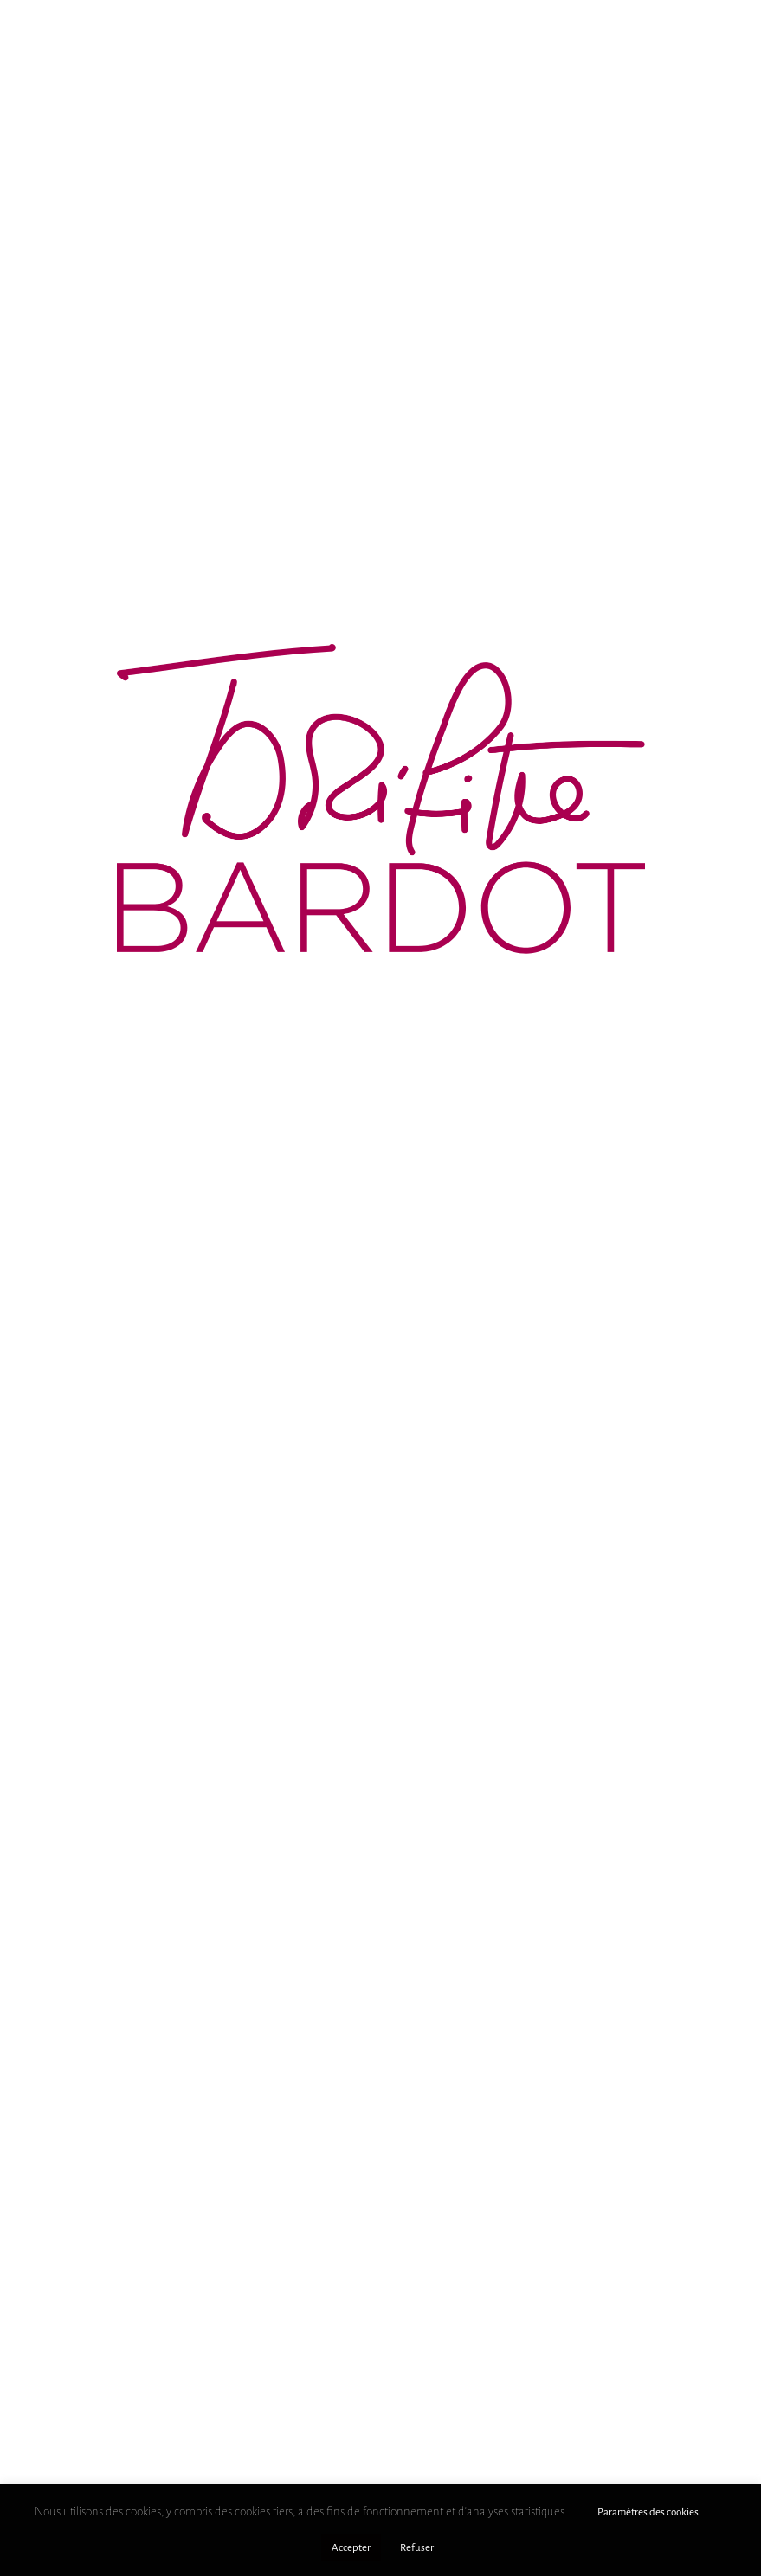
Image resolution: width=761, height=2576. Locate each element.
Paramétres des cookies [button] (648, 2512)
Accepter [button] (351, 2547)
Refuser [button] (417, 2547)
